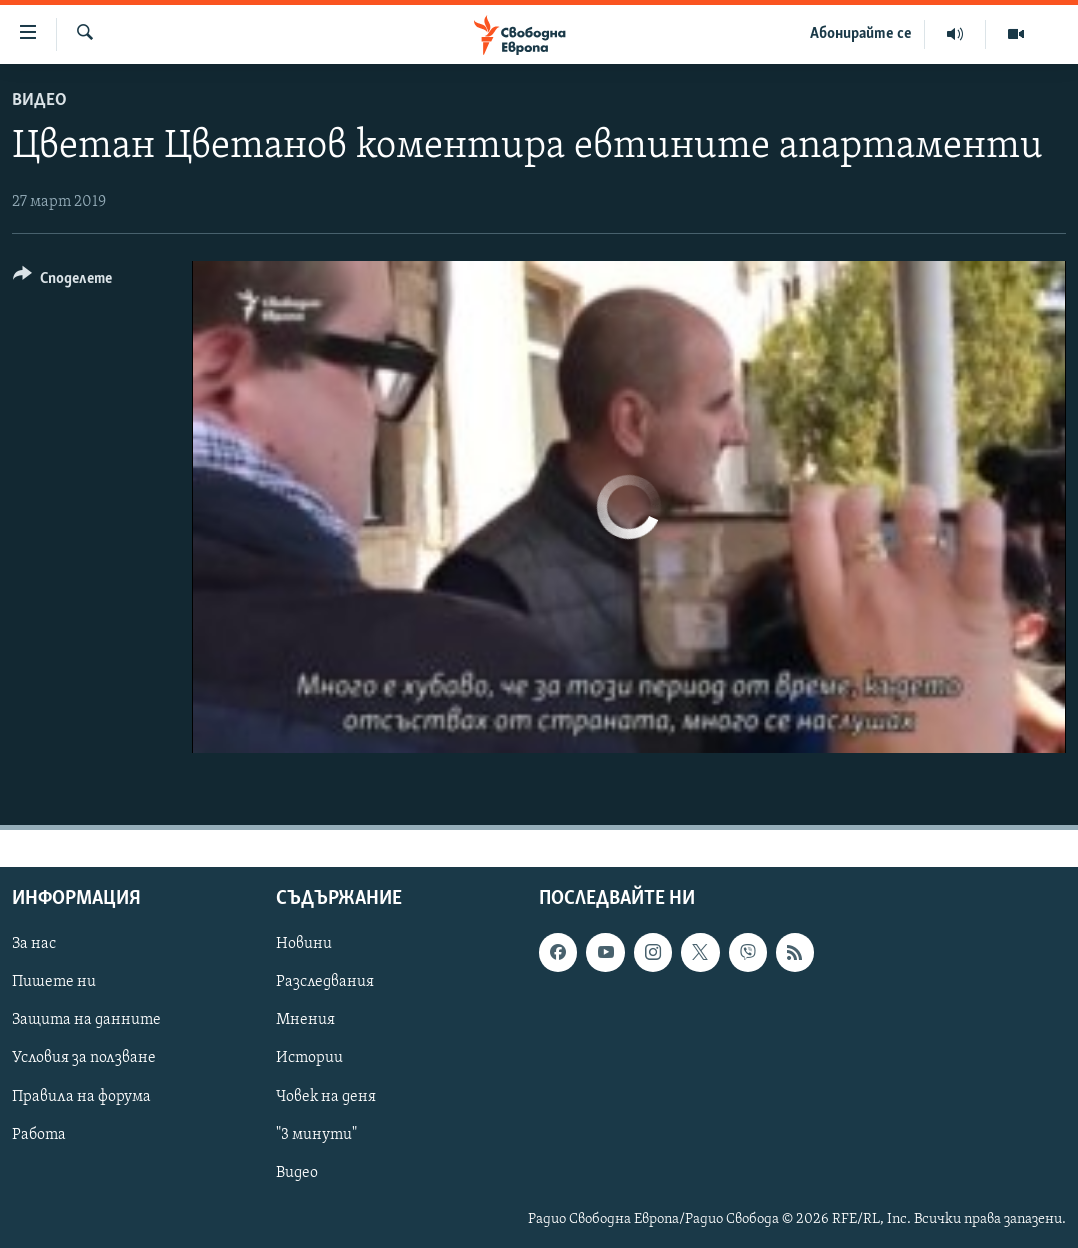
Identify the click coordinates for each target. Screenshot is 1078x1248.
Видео (39, 100)
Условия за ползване (84, 1058)
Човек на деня (326, 1096)
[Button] (62, 281)
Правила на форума (81, 1096)
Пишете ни (54, 982)
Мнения (305, 1020)
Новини (304, 944)
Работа (39, 1134)
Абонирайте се (861, 34)
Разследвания (325, 982)
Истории (309, 1058)
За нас (34, 944)
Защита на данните (86, 1020)
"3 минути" (316, 1134)
